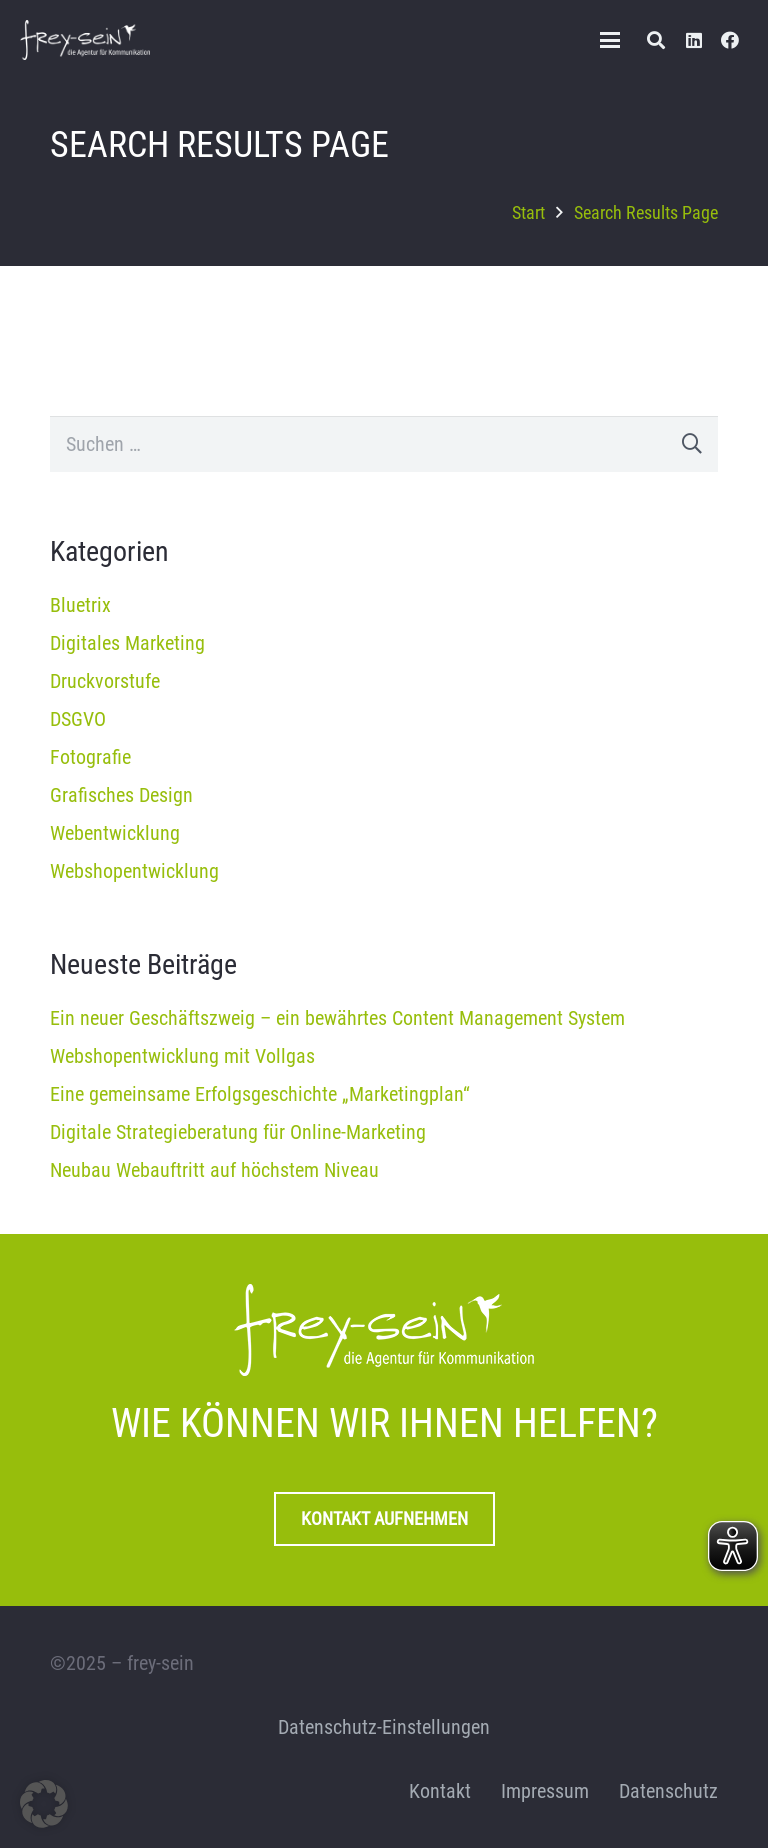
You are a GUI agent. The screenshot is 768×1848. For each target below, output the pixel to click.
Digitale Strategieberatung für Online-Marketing (238, 1132)
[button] (610, 40)
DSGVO (78, 719)
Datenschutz (668, 1791)
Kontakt (440, 1791)
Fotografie (90, 757)
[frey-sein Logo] (85, 40)
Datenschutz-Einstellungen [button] (384, 1727)
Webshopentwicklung (134, 871)
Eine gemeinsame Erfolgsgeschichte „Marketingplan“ (260, 1094)
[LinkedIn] (694, 40)
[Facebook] (730, 40)
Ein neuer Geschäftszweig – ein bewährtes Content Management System (337, 1018)
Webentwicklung (115, 833)
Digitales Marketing (127, 643)
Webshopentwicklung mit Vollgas (182, 1056)
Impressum (545, 1791)
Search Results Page (646, 212)
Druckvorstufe (105, 681)
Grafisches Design (121, 795)
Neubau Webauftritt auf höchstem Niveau (214, 1170)
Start (528, 212)
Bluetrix (80, 605)
